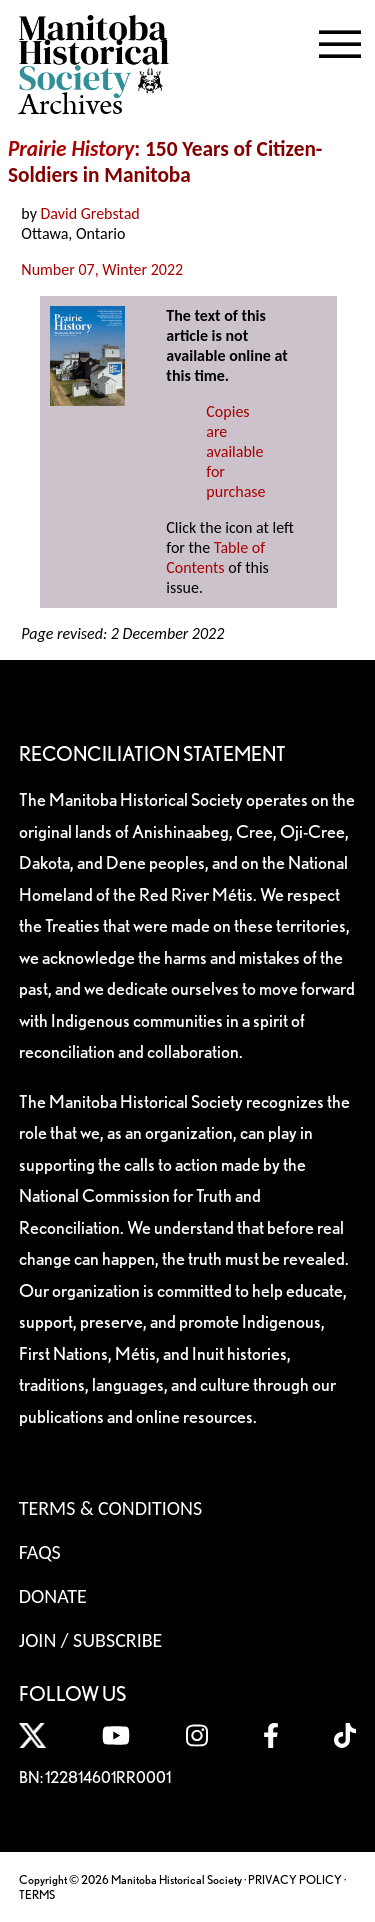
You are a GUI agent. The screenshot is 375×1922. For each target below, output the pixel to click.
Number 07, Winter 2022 (102, 269)
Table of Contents (215, 557)
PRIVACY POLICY (295, 1879)
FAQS (40, 1552)
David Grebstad (90, 213)
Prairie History (71, 149)
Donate (53, 1596)
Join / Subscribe (91, 1640)
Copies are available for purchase (235, 451)
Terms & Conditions (110, 1508)
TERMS (37, 1894)
